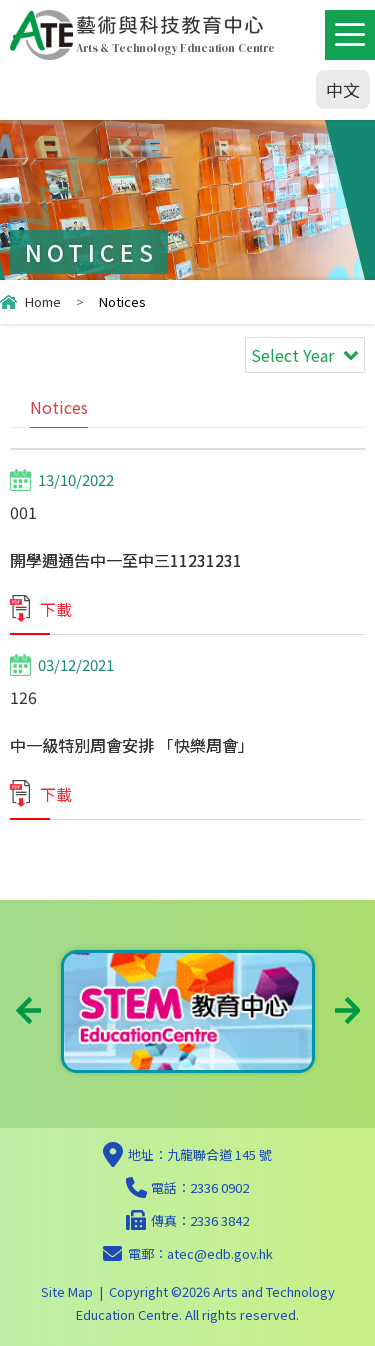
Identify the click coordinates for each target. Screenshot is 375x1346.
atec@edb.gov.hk (220, 1253)
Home (43, 301)
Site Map (67, 1291)
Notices (59, 407)
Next (347, 1010)
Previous (28, 1010)
